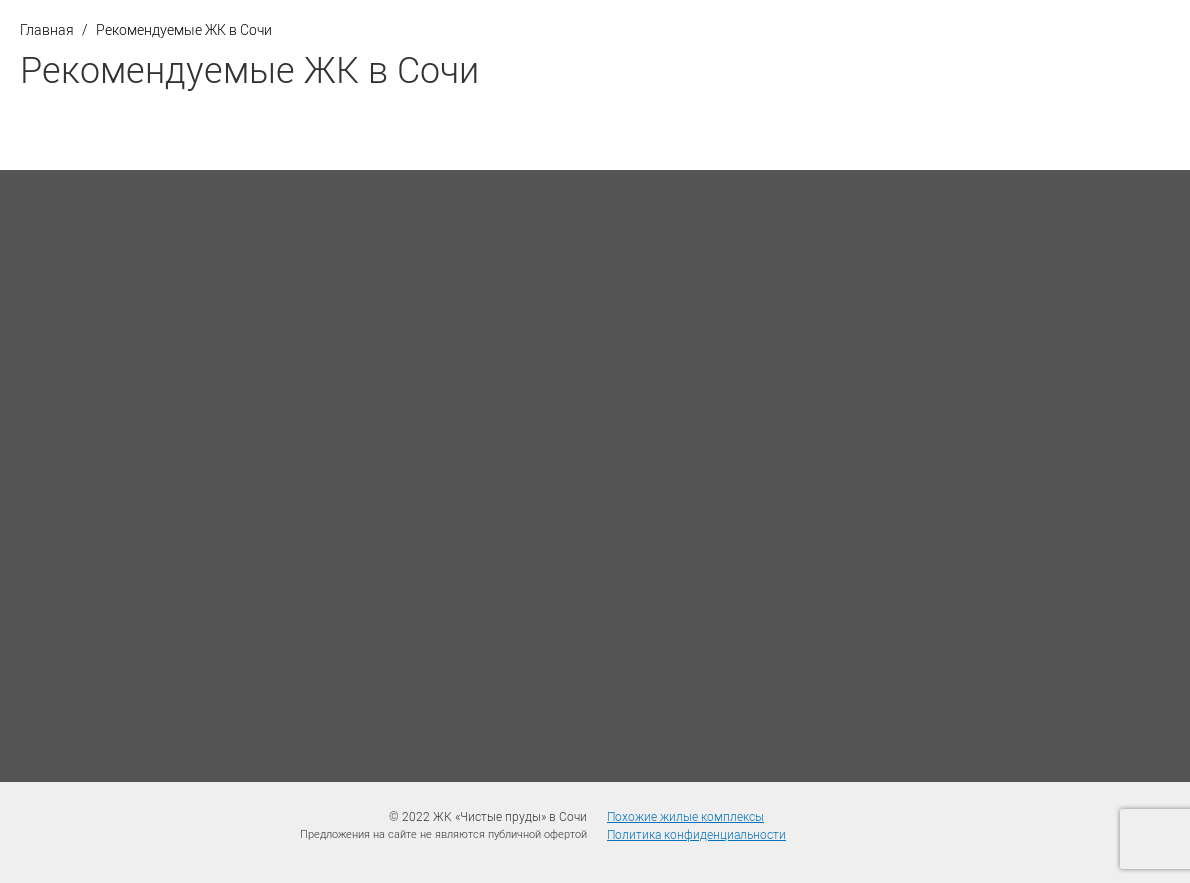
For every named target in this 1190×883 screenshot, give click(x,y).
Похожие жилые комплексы (685, 816)
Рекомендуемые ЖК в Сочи (184, 29)
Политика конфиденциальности (696, 834)
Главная (47, 29)
